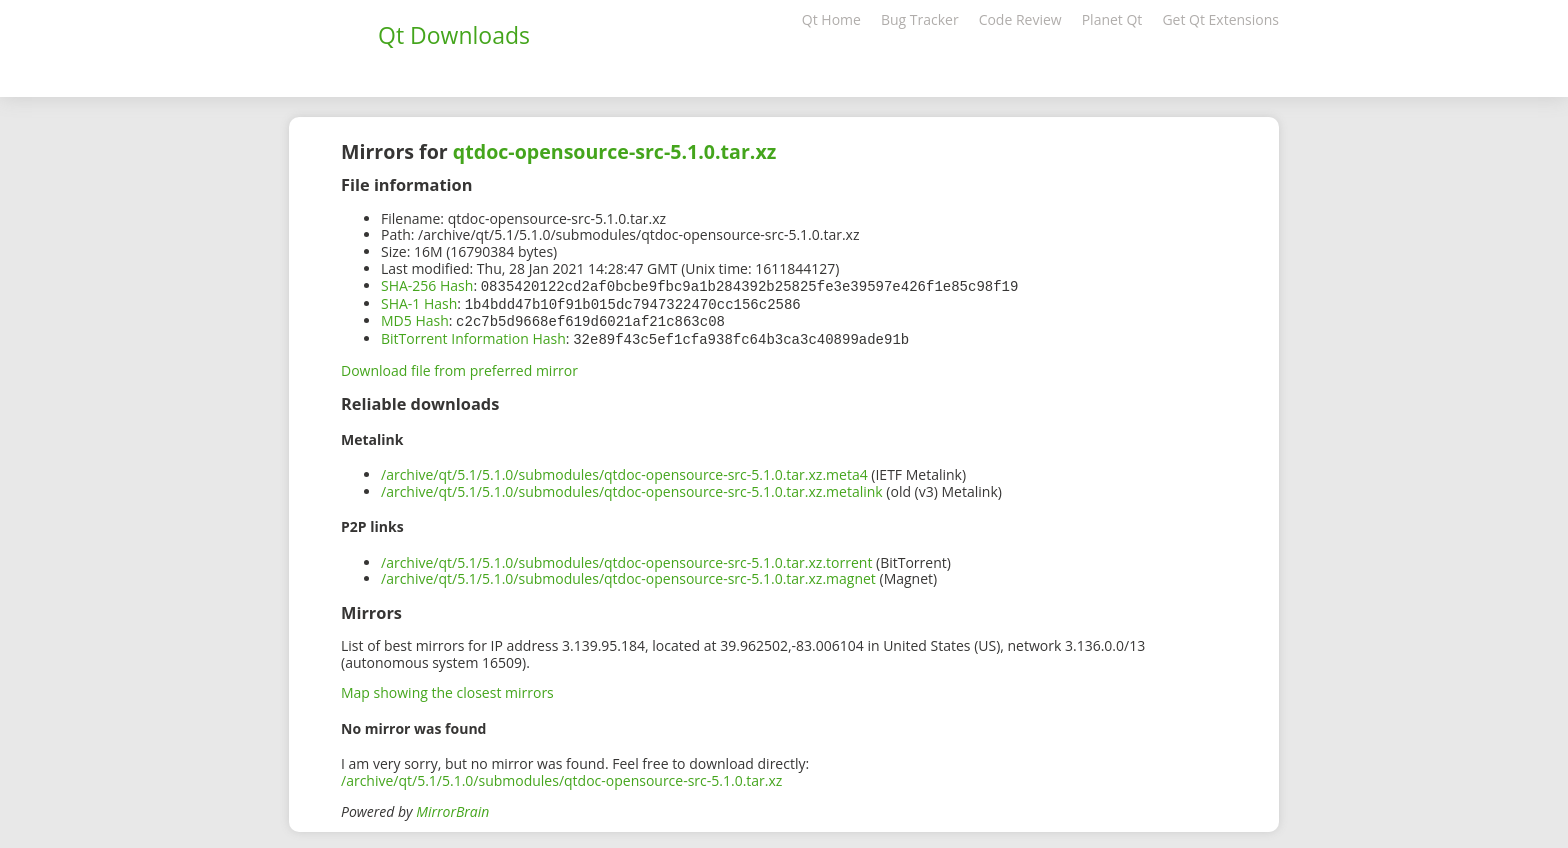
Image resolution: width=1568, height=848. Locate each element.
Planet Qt (1112, 19)
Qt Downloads (454, 35)
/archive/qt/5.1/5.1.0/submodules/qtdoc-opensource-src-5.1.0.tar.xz (561, 776)
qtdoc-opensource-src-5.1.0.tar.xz (615, 151)
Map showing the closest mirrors (447, 688)
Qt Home (831, 19)
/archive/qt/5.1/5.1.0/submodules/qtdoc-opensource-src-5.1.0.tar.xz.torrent (626, 558)
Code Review (1020, 19)
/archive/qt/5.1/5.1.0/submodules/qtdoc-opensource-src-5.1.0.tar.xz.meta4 (624, 470)
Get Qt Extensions (1220, 19)
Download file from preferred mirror (459, 366)
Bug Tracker (920, 19)
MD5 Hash (415, 318)
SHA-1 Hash (419, 302)
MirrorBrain (452, 807)
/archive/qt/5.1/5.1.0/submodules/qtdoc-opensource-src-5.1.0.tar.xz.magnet (628, 574)
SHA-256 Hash (427, 285)
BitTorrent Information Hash (473, 335)
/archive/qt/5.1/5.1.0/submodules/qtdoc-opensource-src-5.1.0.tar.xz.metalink (632, 487)
